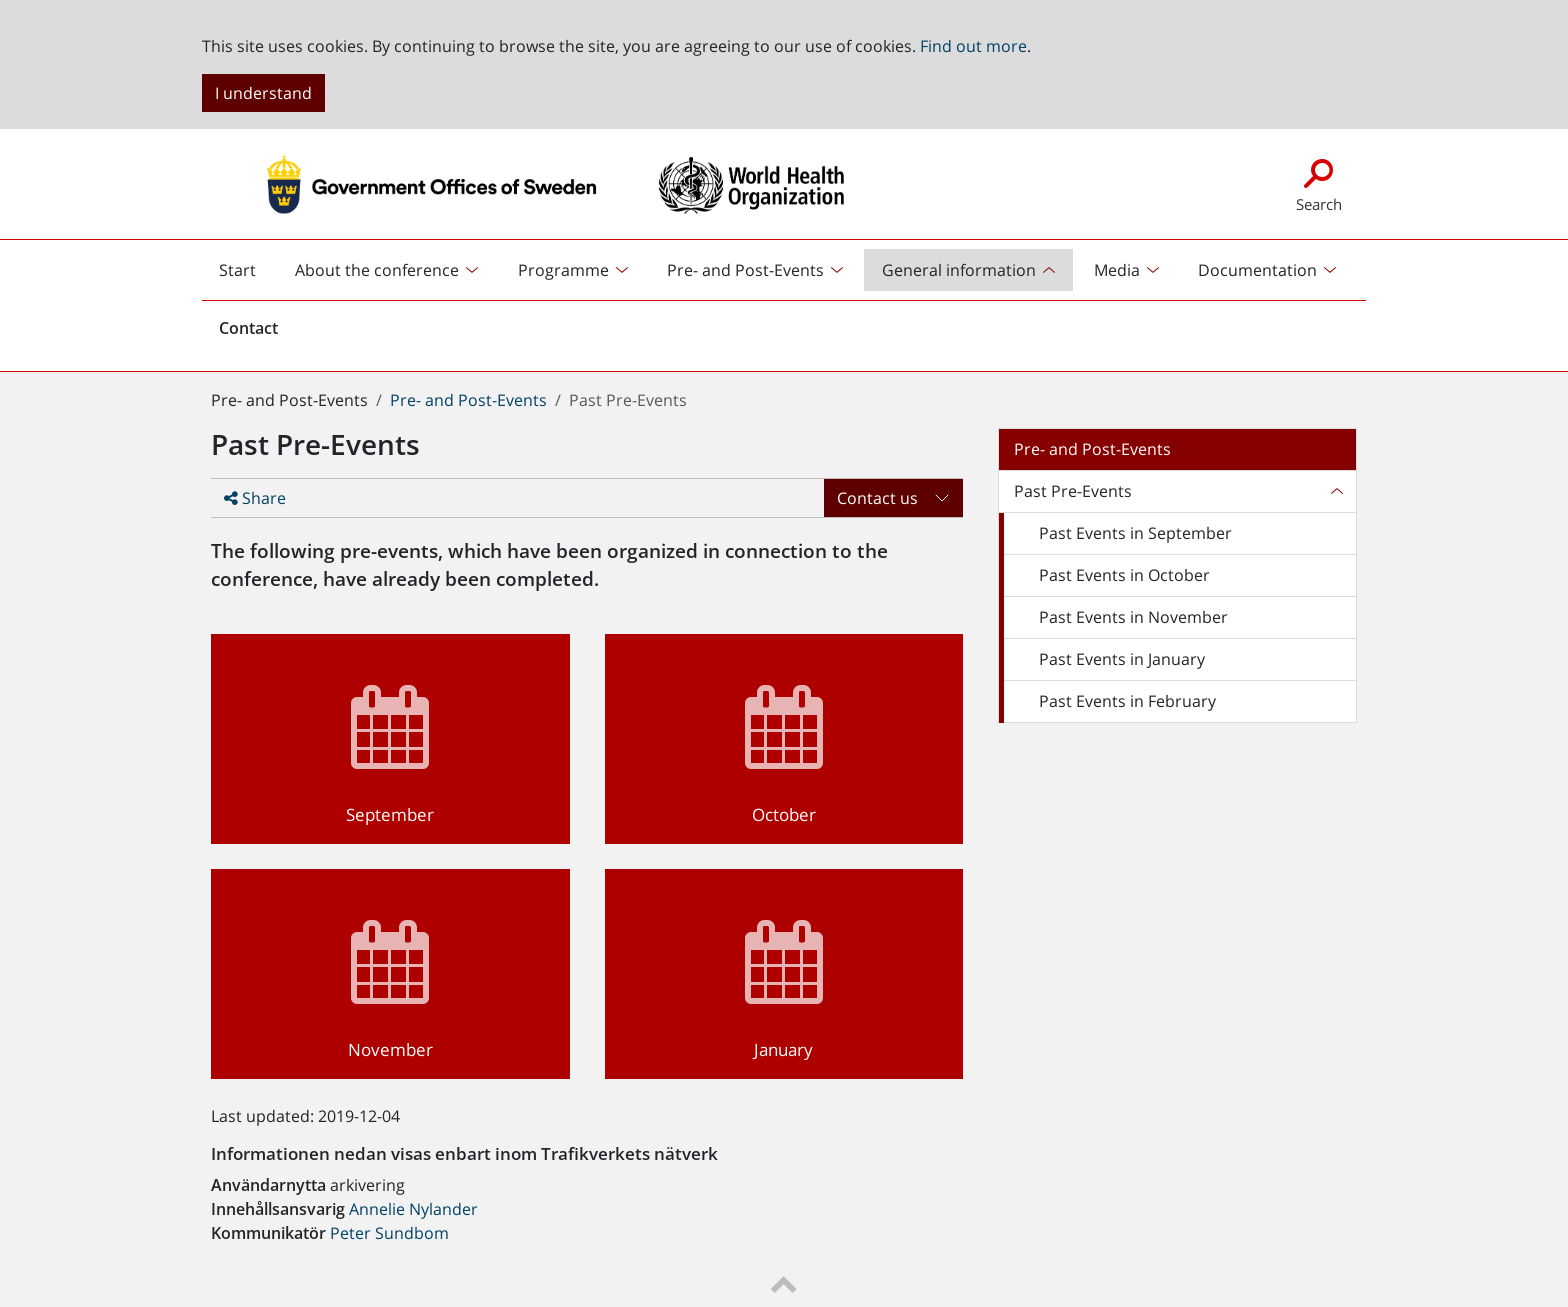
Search (1318, 183)
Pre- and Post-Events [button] (745, 270)
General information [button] (959, 270)
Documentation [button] (1257, 270)
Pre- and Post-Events (468, 400)
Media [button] (1117, 270)
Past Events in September (1135, 533)
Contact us (877, 498)
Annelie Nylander (413, 1209)
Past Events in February (1127, 701)
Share (255, 498)
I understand (263, 93)
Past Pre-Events (1073, 491)
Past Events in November (1133, 617)
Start (246, 275)
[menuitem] (389, 270)
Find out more (973, 46)
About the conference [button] (377, 270)
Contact (248, 328)
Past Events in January (1122, 659)
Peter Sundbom (389, 1233)
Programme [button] (563, 270)
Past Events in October (1124, 575)
